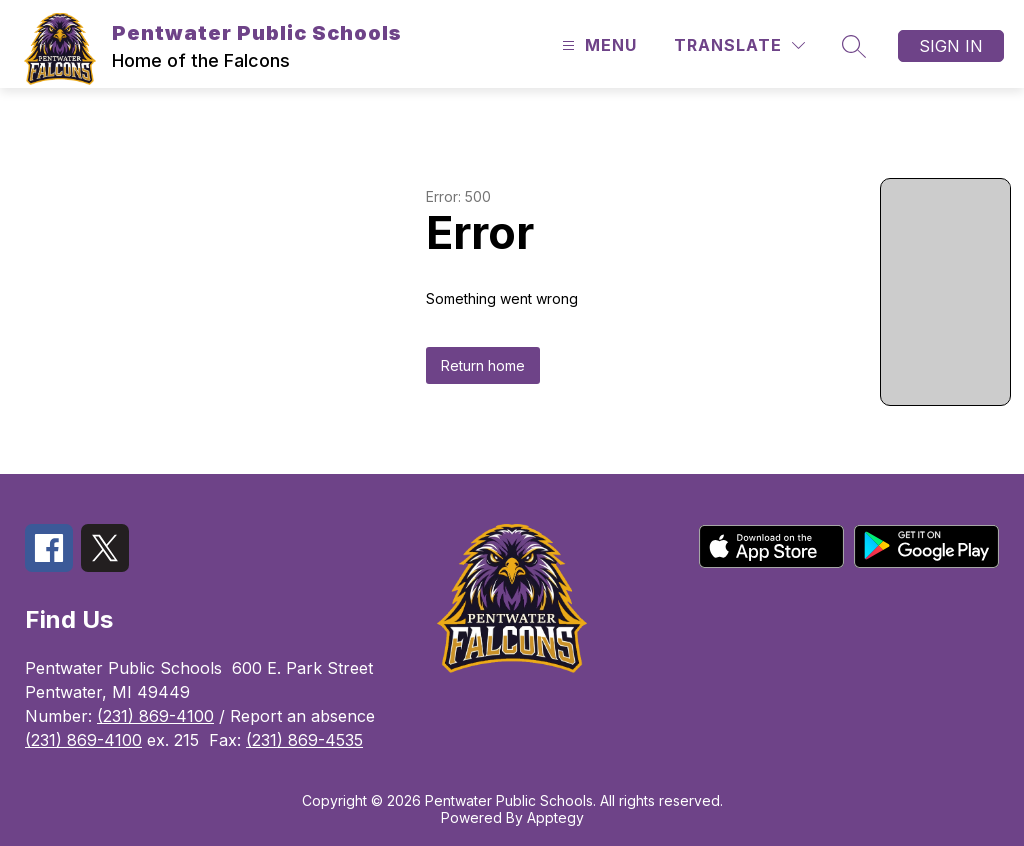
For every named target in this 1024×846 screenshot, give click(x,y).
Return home (483, 365)
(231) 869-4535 (304, 740)
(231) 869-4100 (155, 716)
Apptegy (555, 817)
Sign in (951, 46)
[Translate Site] (739, 45)
